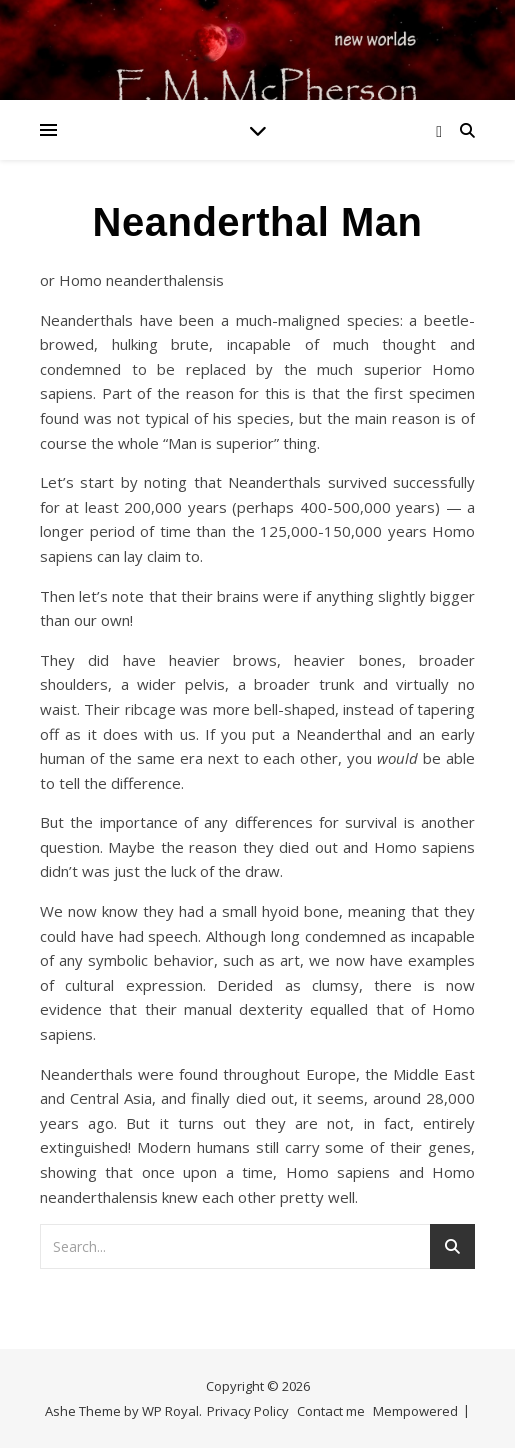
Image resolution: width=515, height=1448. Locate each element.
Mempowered (415, 1411)
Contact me (331, 1411)
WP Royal (170, 1411)
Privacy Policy (248, 1411)
